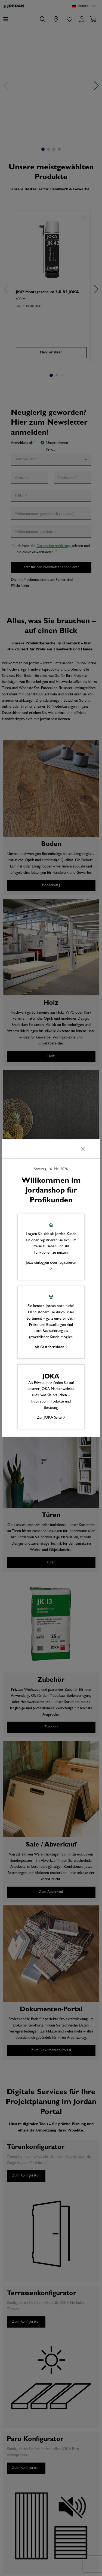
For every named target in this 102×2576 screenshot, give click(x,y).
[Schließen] (82, 1149)
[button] (51, 1247)
